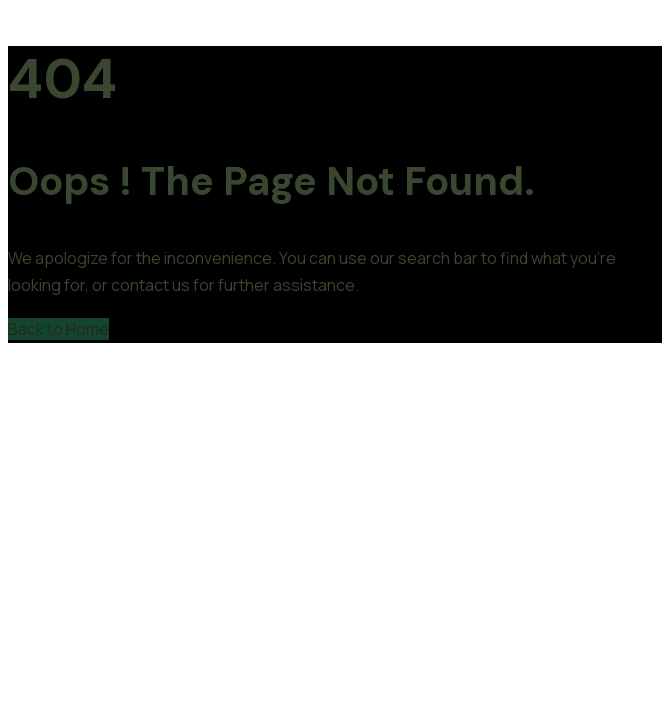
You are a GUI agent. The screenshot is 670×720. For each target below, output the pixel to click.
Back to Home (58, 329)
